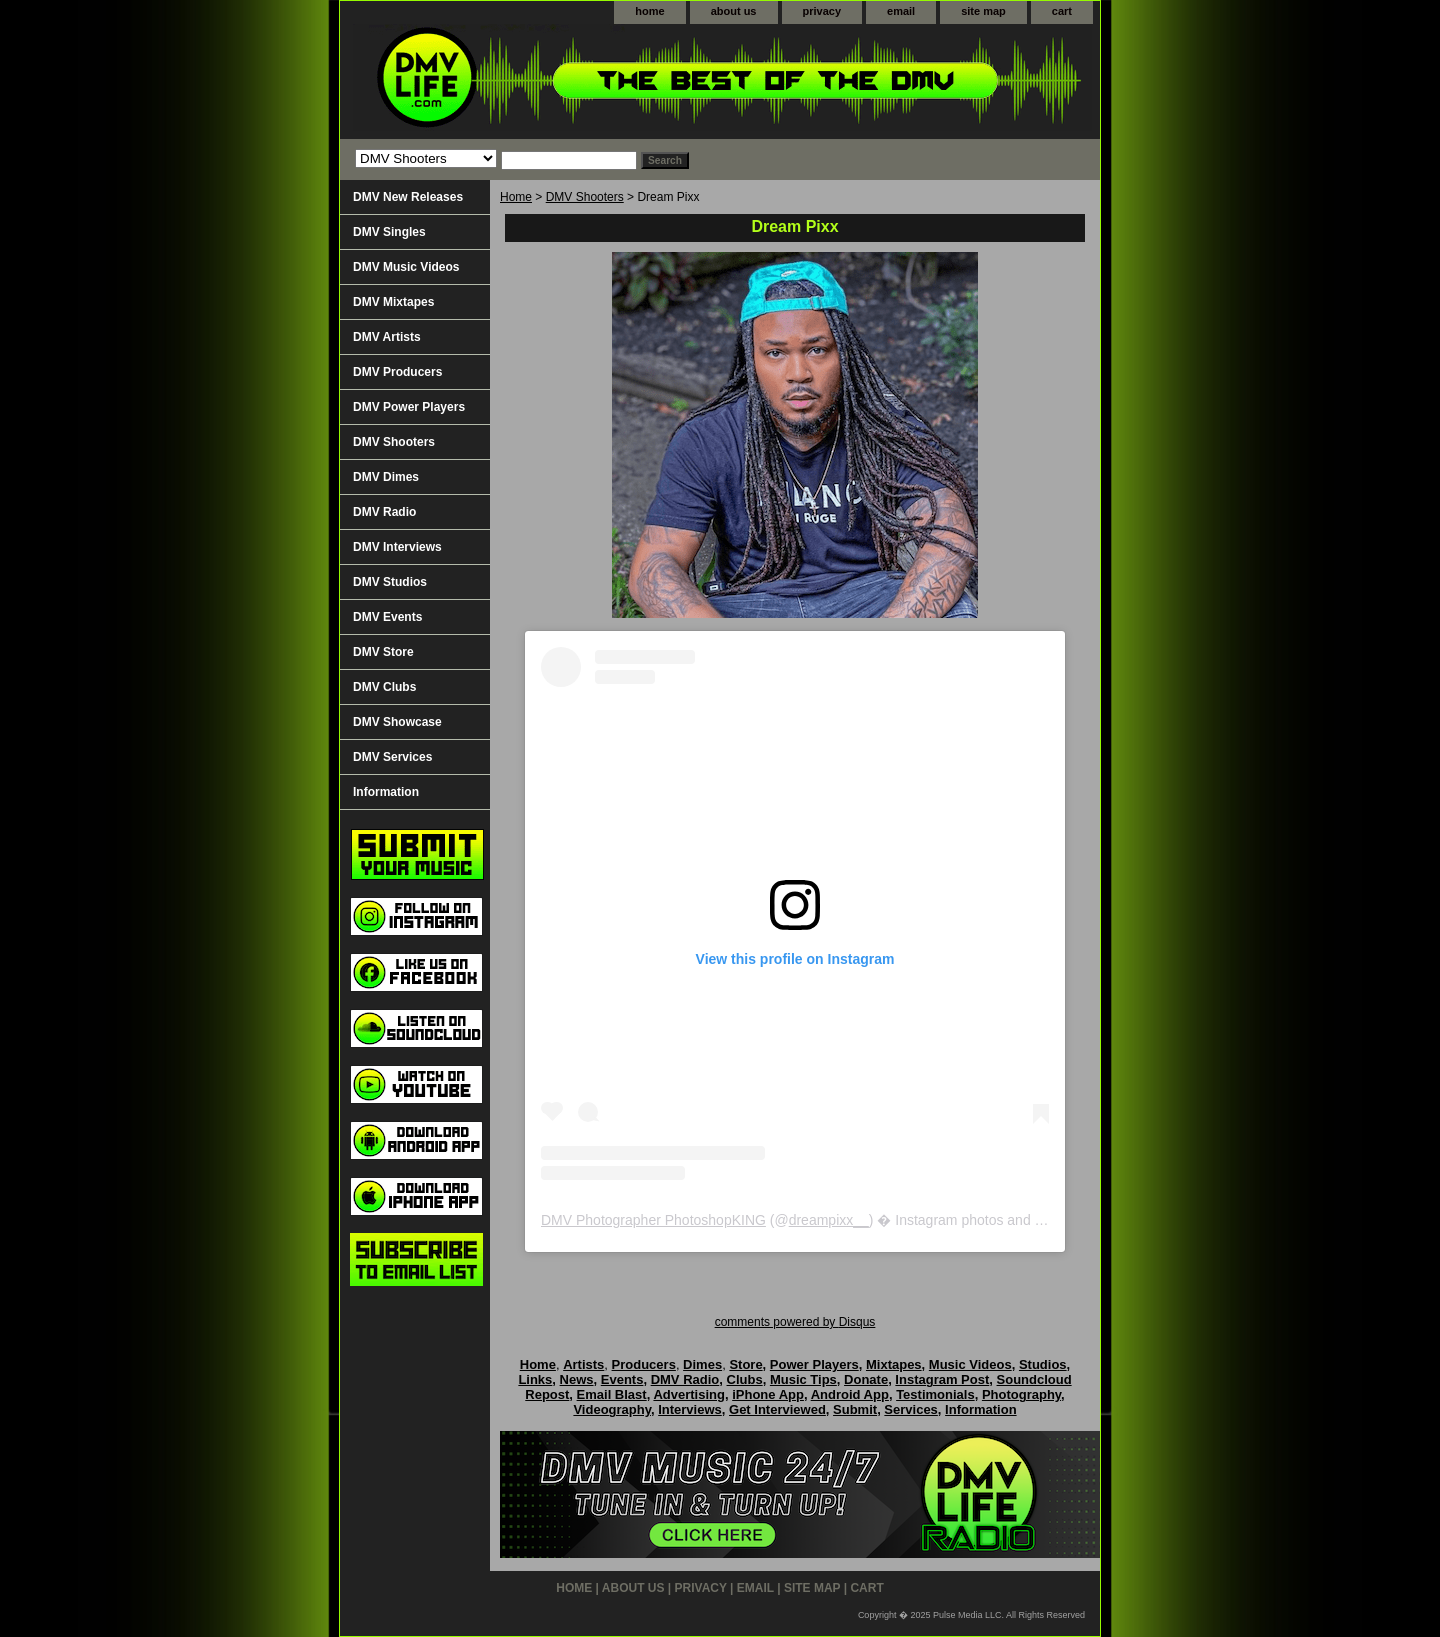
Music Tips (803, 1379)
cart (1062, 11)
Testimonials (935, 1394)
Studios (1043, 1364)
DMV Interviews (397, 547)
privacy (822, 11)
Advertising (689, 1394)
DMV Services (392, 757)
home (649, 11)
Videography (612, 1409)
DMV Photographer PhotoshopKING (653, 1220)
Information (386, 792)
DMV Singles (389, 232)
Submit (855, 1409)
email (901, 11)
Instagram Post (942, 1379)
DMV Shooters (585, 197)
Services (911, 1409)
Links (535, 1379)
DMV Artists (387, 337)
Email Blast (612, 1394)
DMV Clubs (384, 687)
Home (516, 197)
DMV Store (383, 652)
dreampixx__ (829, 1220)
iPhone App (768, 1394)
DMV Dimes (386, 477)
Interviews (690, 1409)
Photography (1021, 1394)
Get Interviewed (777, 1409)
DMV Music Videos (406, 267)
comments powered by (795, 1322)
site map (983, 11)
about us (734, 11)
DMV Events (387, 617)
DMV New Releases (408, 197)
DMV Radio (384, 512)
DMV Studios (390, 582)
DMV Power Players (409, 407)
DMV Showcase (397, 722)
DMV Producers (397, 372)
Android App (850, 1394)
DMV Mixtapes (393, 302)
